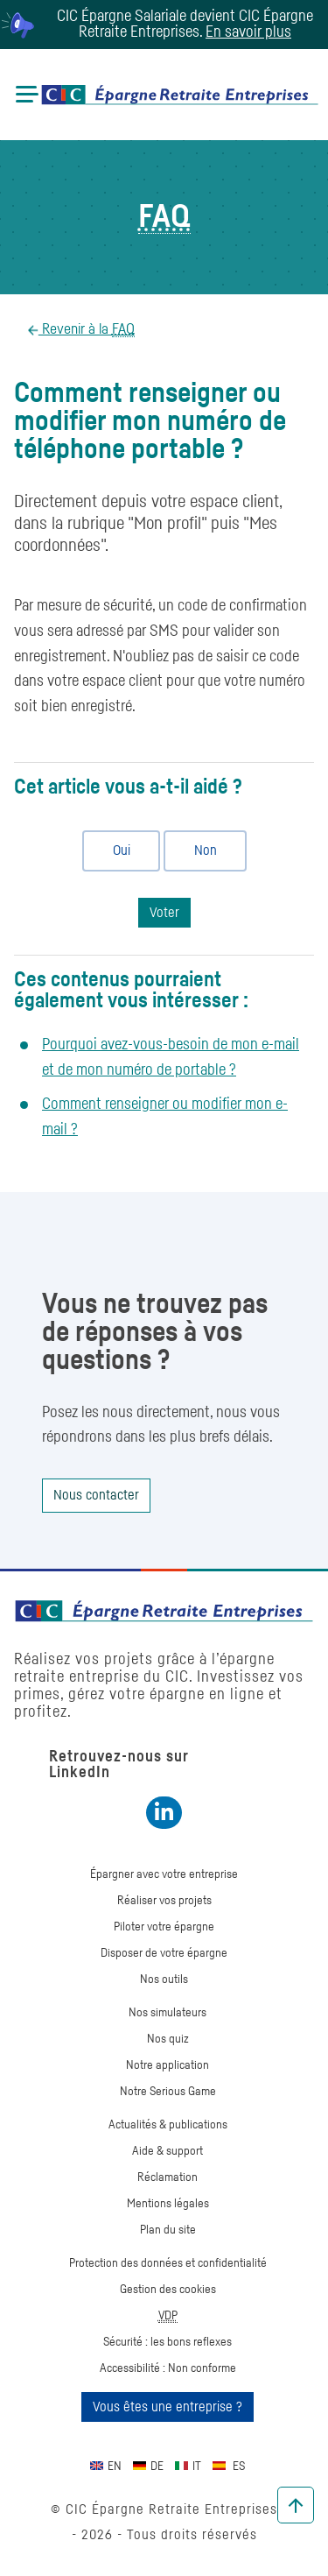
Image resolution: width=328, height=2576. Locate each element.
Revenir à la (86, 329)
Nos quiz (168, 2039)
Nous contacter (96, 1495)
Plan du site (168, 2230)
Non (198, 850)
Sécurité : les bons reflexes (167, 2342)
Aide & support (167, 2151)
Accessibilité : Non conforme (168, 2368)
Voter (164, 913)
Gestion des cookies (168, 2289)
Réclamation (167, 2177)
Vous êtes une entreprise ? (167, 2407)
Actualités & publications (167, 2125)
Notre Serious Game (168, 2092)
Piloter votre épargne (164, 1927)
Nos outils (164, 1979)
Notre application (167, 2065)
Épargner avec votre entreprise (164, 1874)
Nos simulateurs (167, 2013)
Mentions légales (168, 2204)
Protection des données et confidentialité (168, 2263)
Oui (114, 850)
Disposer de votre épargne (164, 1953)
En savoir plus (248, 32)
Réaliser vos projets (164, 1901)
